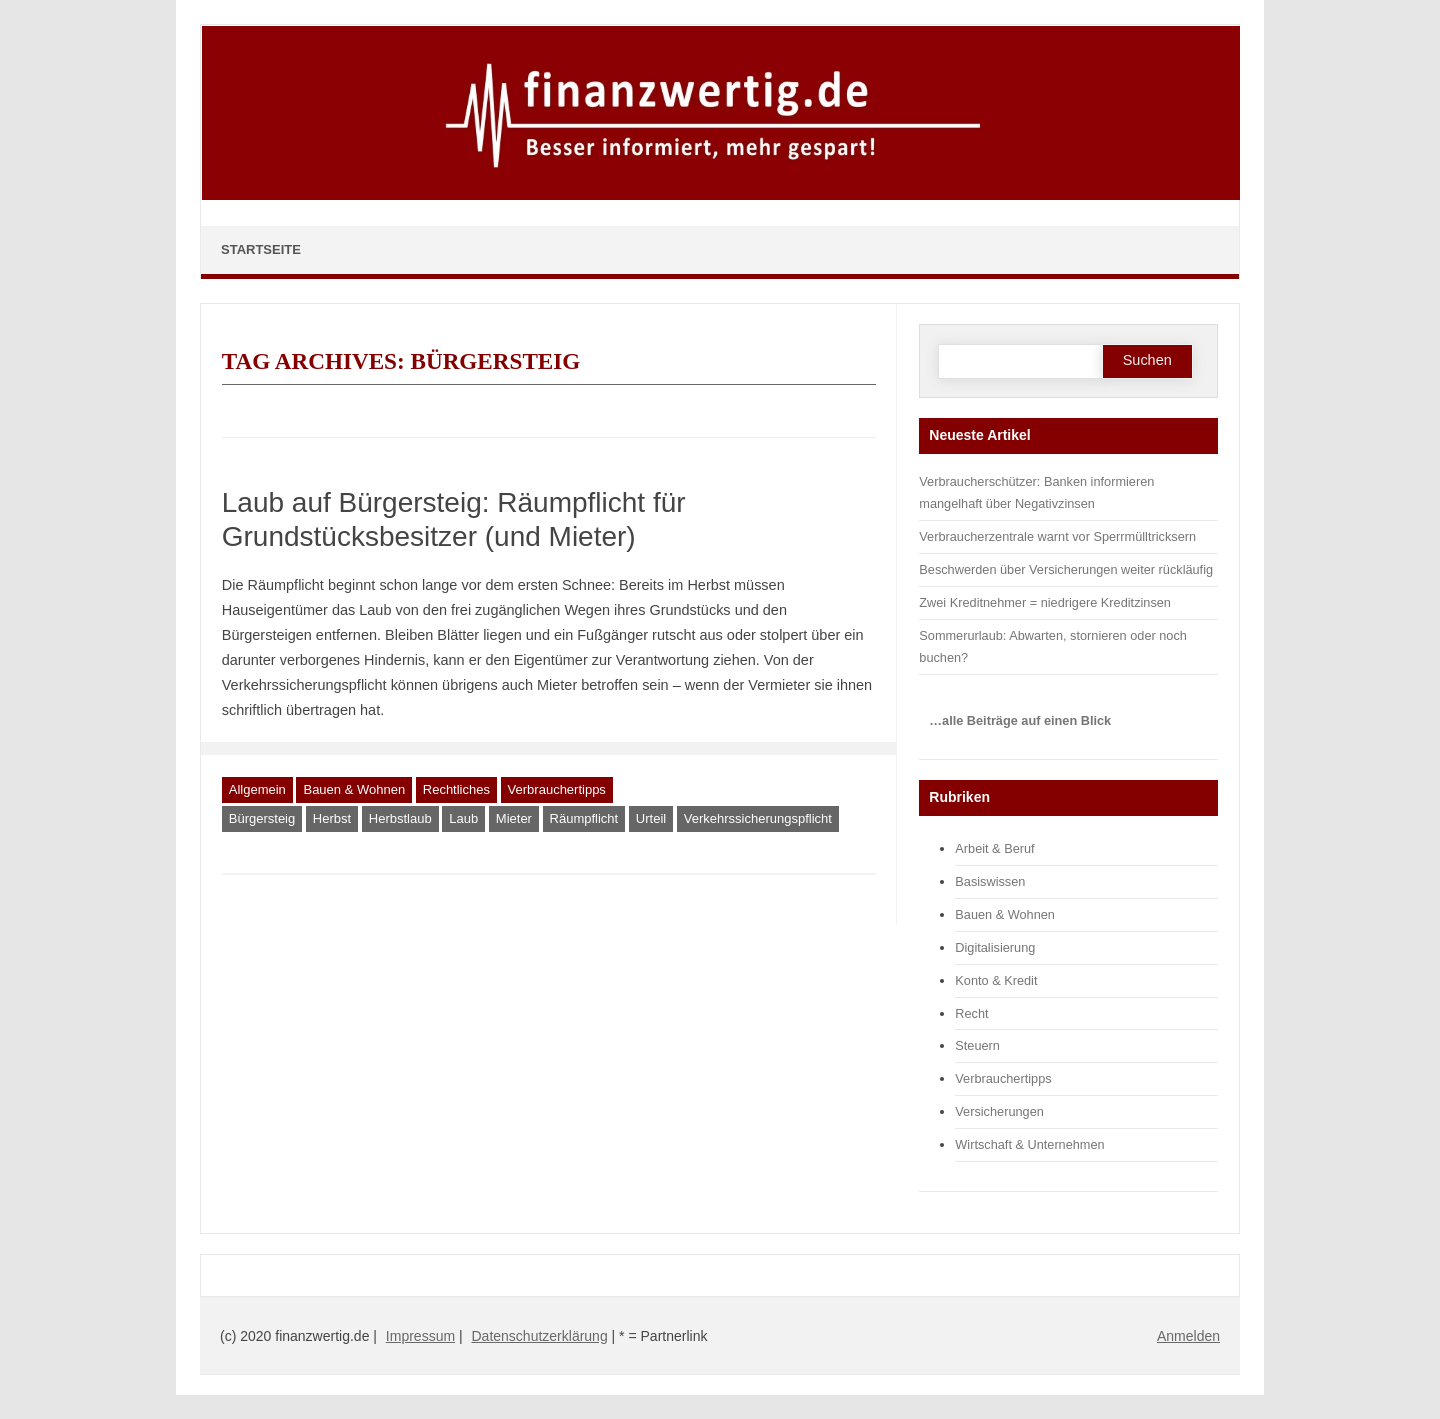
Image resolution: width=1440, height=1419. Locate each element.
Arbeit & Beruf (994, 848)
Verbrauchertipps (557, 789)
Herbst (332, 818)
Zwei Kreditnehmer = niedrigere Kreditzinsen (1045, 602)
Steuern (977, 1045)
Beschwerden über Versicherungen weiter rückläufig (1066, 569)
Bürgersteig (262, 818)
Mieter (514, 818)
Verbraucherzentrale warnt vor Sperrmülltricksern (1057, 536)
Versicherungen (999, 1111)
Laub (463, 818)
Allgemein (257, 789)
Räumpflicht (584, 818)
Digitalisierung (995, 947)
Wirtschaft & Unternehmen (1029, 1144)
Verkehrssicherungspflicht (758, 818)
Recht (971, 1013)
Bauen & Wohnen (354, 789)
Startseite (261, 249)
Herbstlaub (400, 818)
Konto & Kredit (996, 980)
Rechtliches (456, 789)
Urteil (651, 818)
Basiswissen (990, 881)
